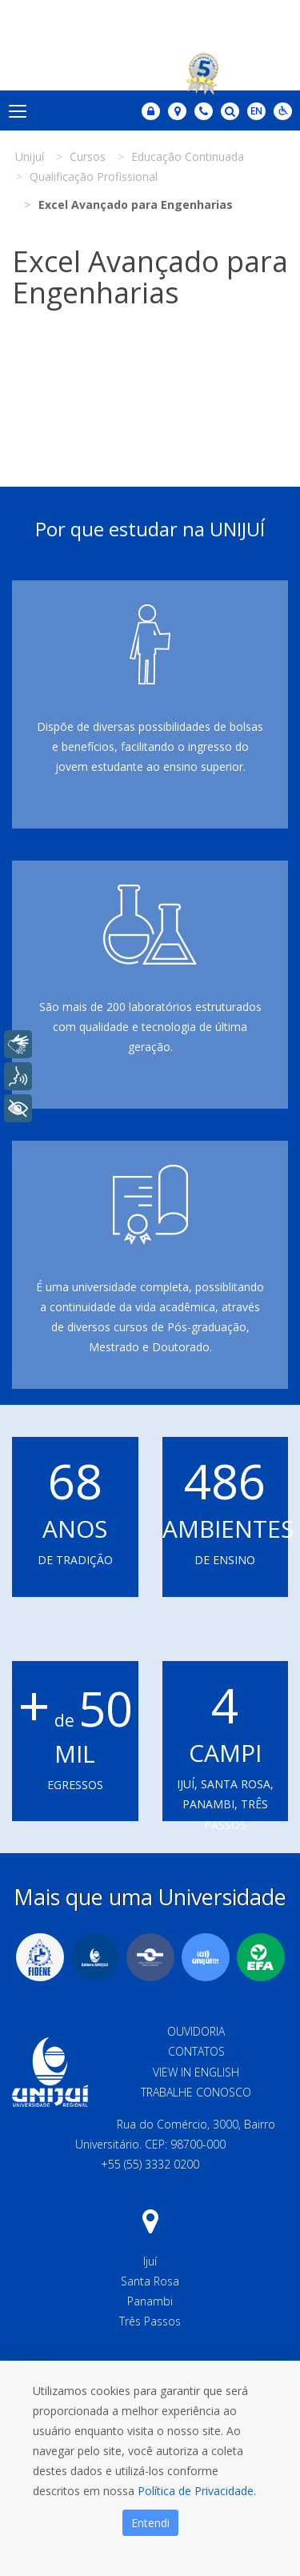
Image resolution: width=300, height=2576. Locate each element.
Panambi (150, 2301)
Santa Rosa (150, 2281)
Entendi (150, 2522)
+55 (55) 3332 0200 (150, 2164)
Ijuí (150, 2261)
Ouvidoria (196, 2031)
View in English (196, 2072)
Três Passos (150, 2321)
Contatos (196, 2051)
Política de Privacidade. (197, 2490)
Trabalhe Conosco (196, 2092)
